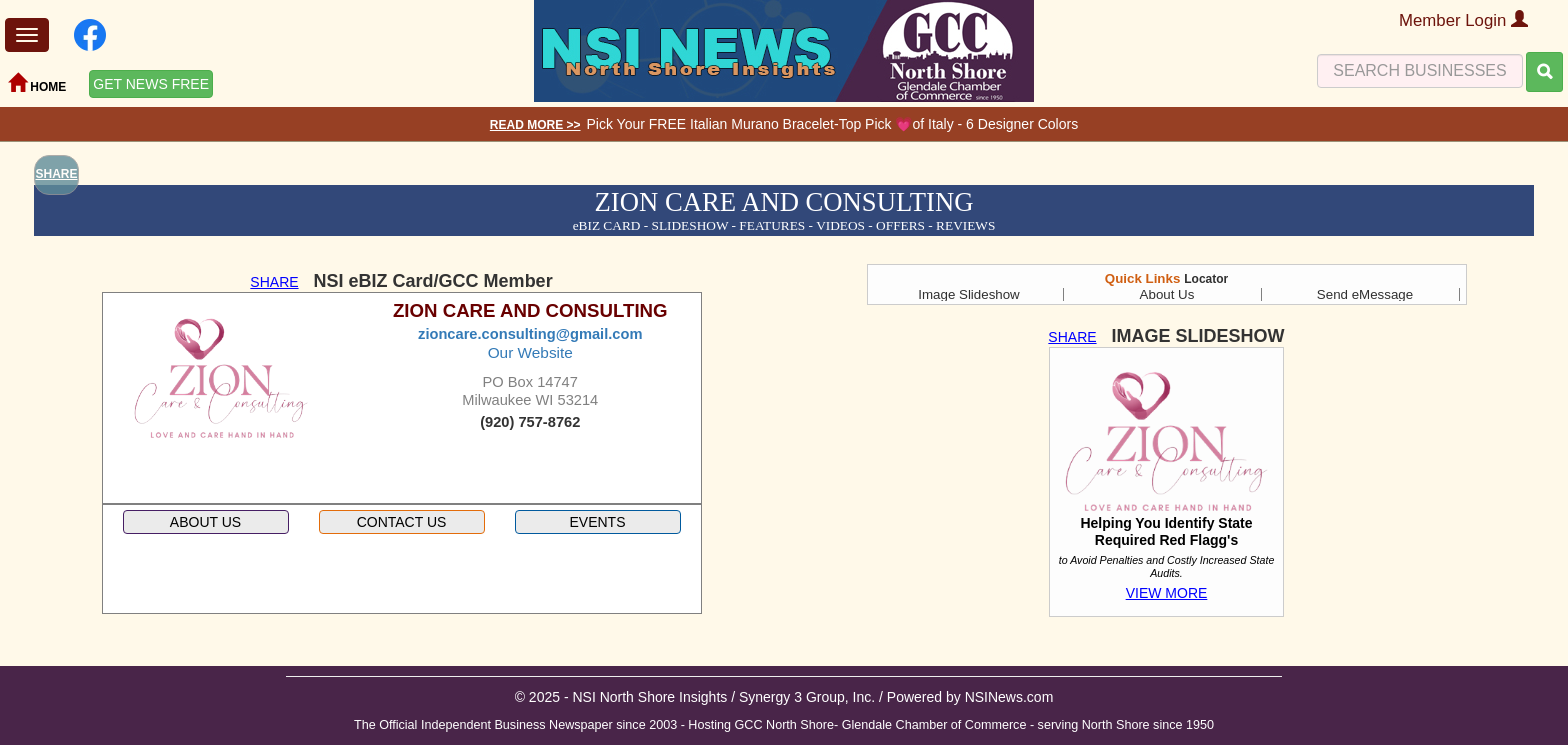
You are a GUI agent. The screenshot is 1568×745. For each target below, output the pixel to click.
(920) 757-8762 (530, 422)
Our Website (530, 352)
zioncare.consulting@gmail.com (530, 334)
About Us (1167, 294)
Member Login (1463, 20)
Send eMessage (1365, 294)
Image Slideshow (969, 294)
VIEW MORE (1167, 593)
